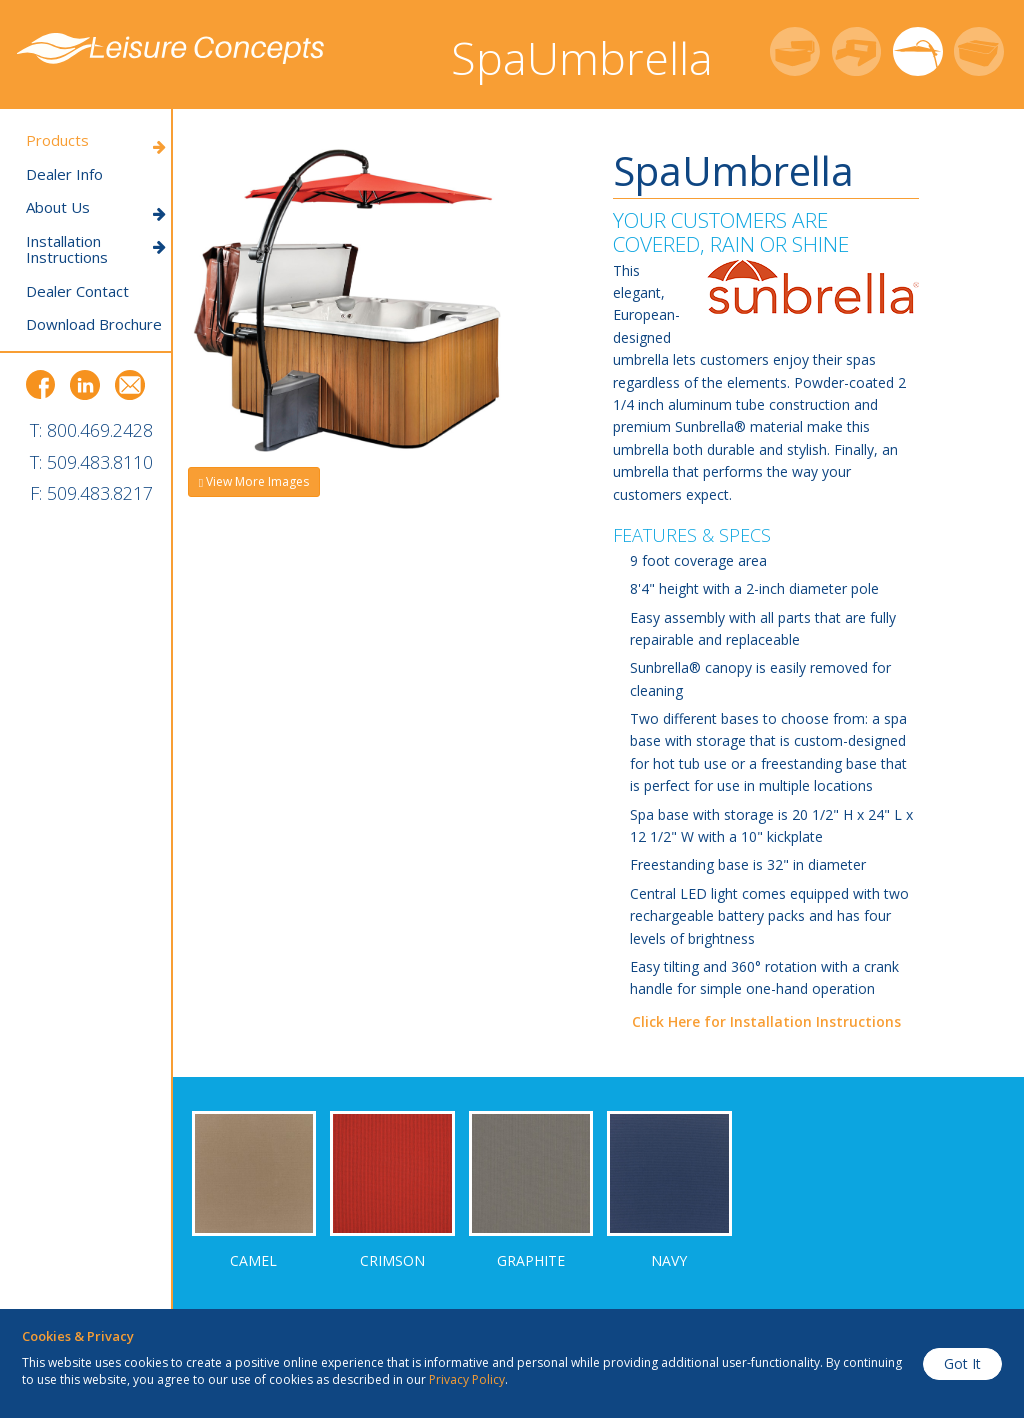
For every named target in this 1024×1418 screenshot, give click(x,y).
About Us (96, 207)
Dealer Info (64, 174)
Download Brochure (94, 324)
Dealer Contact (77, 291)
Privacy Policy (467, 1379)
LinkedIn (85, 385)
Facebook (41, 385)
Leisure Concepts (170, 48)
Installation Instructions (96, 249)
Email (130, 385)
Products (96, 140)
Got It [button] (962, 1363)
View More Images (254, 481)
